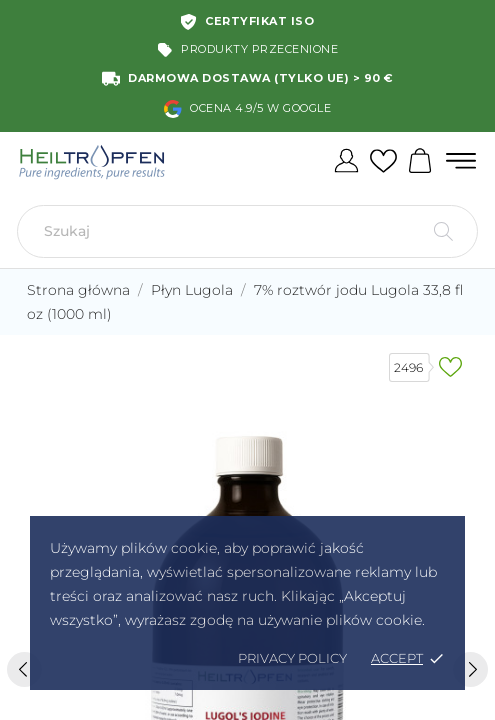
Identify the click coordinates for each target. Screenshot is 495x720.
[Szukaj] (247, 231)
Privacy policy (292, 658)
